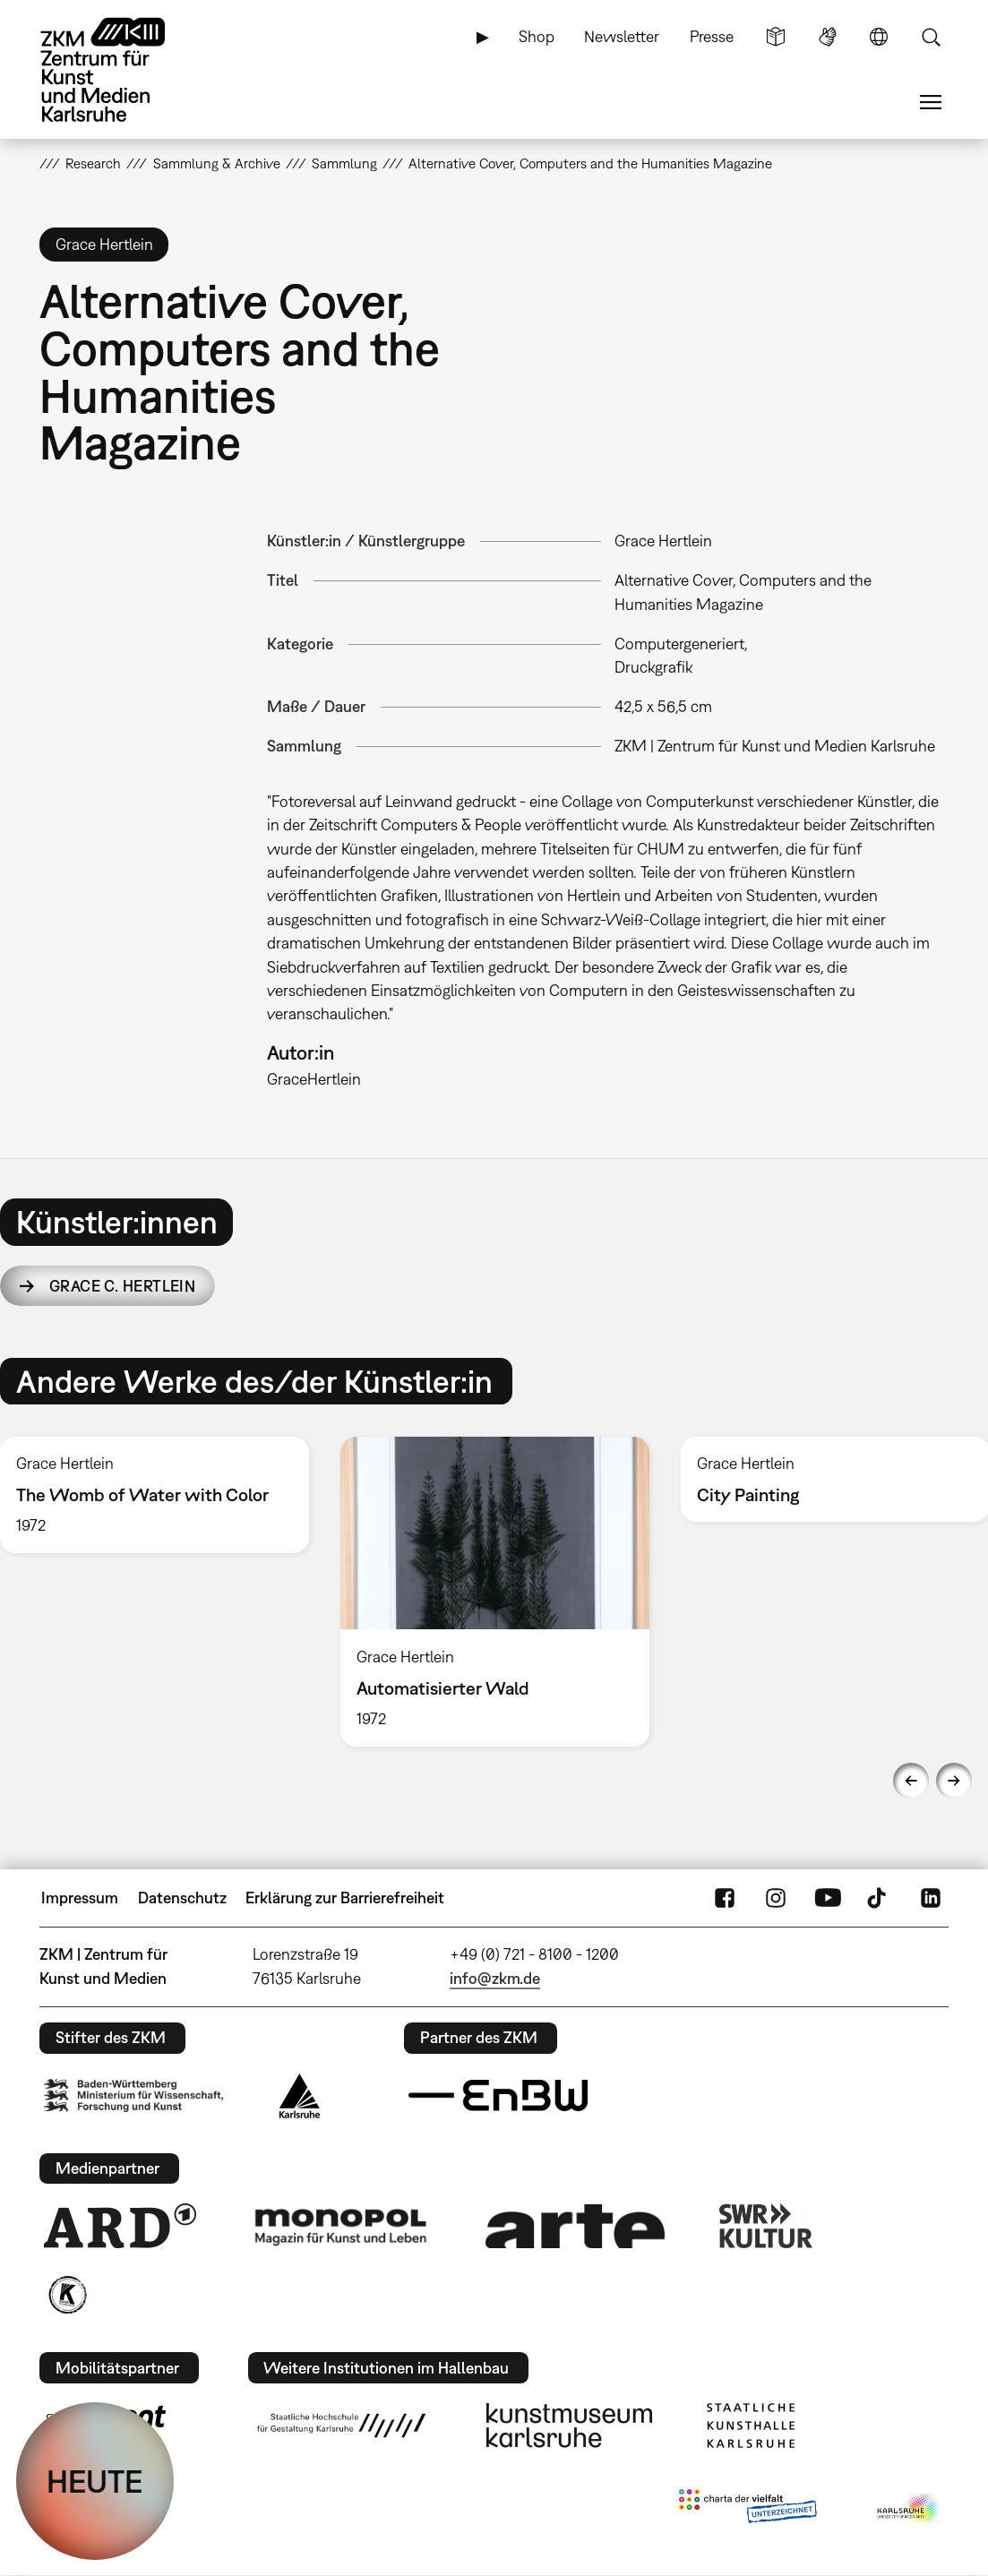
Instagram (776, 1898)
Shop (536, 36)
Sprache (879, 36)
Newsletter (621, 36)
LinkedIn (931, 1898)
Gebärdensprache (828, 36)
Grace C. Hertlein (122, 1285)
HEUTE (95, 2481)
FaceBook (725, 1898)
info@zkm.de (495, 1978)
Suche (931, 36)
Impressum (79, 1897)
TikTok (879, 1898)
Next (954, 1781)
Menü (931, 102)
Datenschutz (182, 1897)
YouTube (828, 1898)
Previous (911, 1781)
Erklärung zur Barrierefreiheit (344, 1897)
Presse (712, 36)
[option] (494, 1592)
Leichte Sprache (776, 36)
